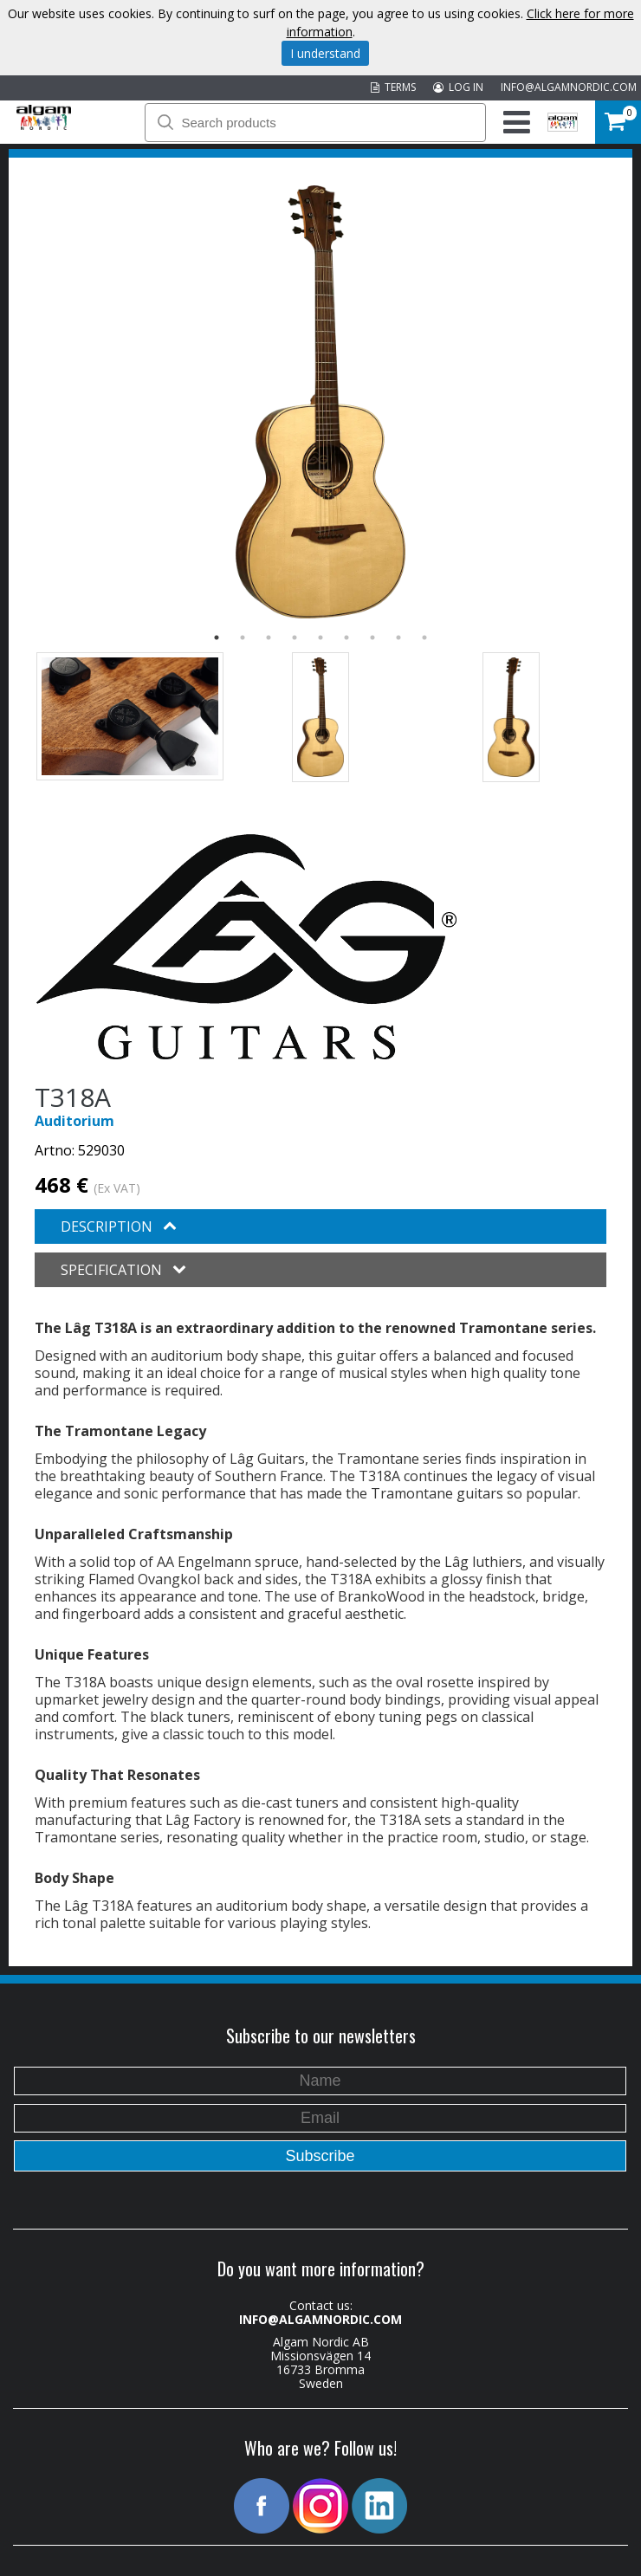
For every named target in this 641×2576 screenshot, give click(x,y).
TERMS (393, 87)
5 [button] (320, 637)
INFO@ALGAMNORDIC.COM (569, 87)
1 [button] (216, 637)
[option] (320, 402)
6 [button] (346, 637)
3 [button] (268, 637)
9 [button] (424, 637)
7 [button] (372, 637)
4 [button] (294, 637)
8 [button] (398, 637)
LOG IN (458, 87)
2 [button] (242, 637)
